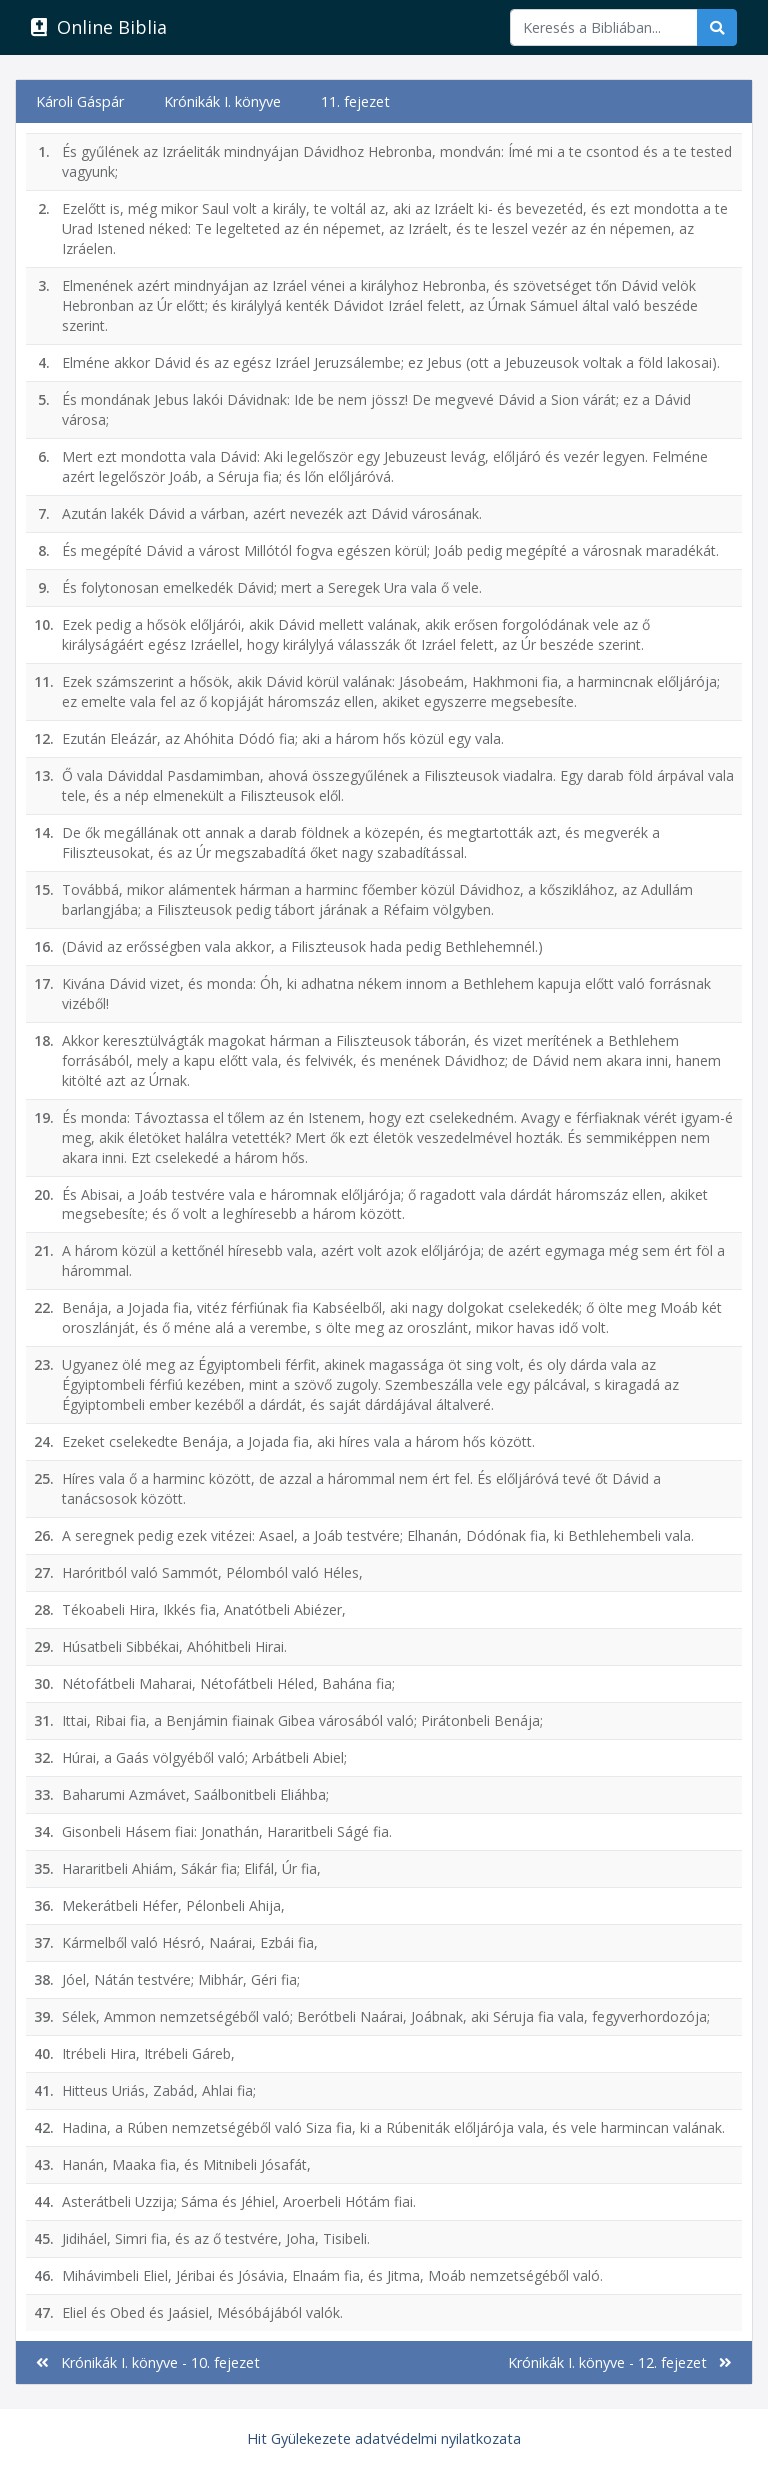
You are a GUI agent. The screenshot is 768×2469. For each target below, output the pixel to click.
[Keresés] (604, 27)
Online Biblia (99, 27)
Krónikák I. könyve (222, 101)
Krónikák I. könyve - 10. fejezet (148, 2362)
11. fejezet (355, 101)
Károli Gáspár (80, 101)
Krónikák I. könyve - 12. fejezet (620, 2362)
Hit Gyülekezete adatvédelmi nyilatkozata (384, 2438)
